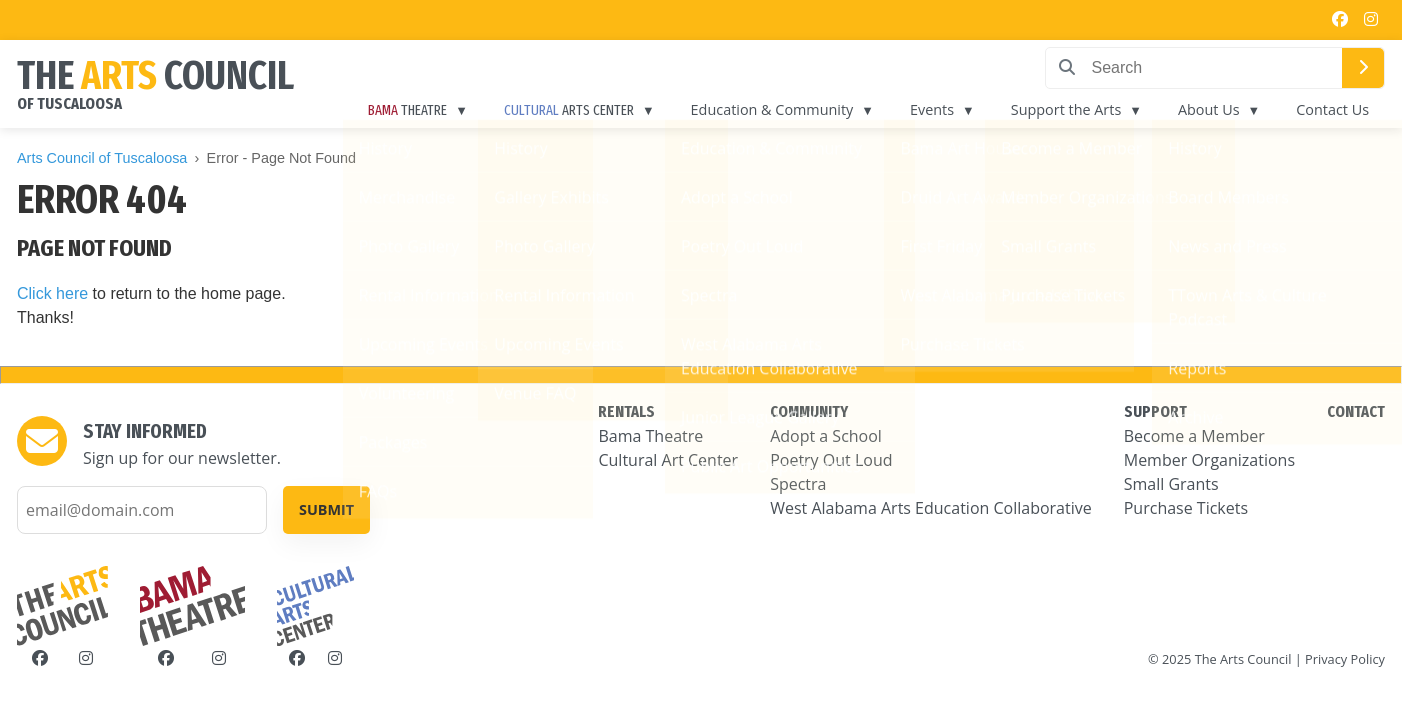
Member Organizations (1209, 460)
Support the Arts (1066, 109)
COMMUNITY (809, 411)
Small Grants (1171, 484)
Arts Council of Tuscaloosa (102, 158)
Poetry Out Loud (831, 460)
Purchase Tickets (1186, 508)
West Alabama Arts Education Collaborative (931, 508)
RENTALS (626, 411)
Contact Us (1332, 109)
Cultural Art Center (668, 460)
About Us (1209, 109)
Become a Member (1194, 436)
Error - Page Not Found (282, 158)
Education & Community (772, 109)
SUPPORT (1155, 411)
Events (932, 109)
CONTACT (1356, 411)
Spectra (798, 484)
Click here (52, 293)
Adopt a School (826, 436)
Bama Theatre (650, 436)
